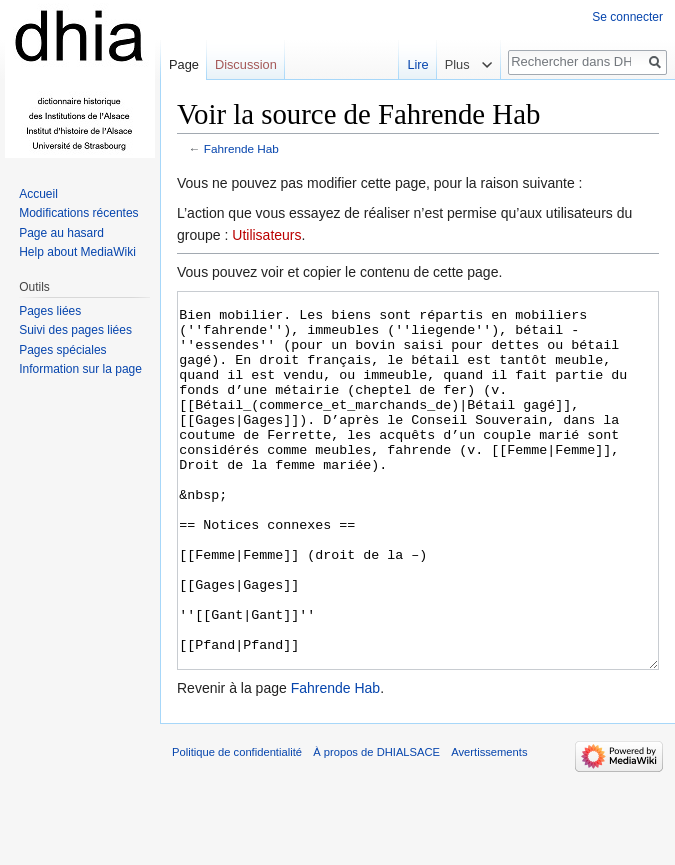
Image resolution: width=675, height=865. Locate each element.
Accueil (38, 194)
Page (184, 64)
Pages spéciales (62, 350)
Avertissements (489, 827)
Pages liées (50, 311)
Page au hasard (61, 233)
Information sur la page (80, 369)
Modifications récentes (78, 213)
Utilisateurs (266, 235)
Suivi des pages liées (75, 330)
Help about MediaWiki (77, 252)
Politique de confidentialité (237, 827)
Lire (411, 64)
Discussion (246, 64)
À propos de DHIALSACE (376, 827)
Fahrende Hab (241, 148)
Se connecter (627, 17)
